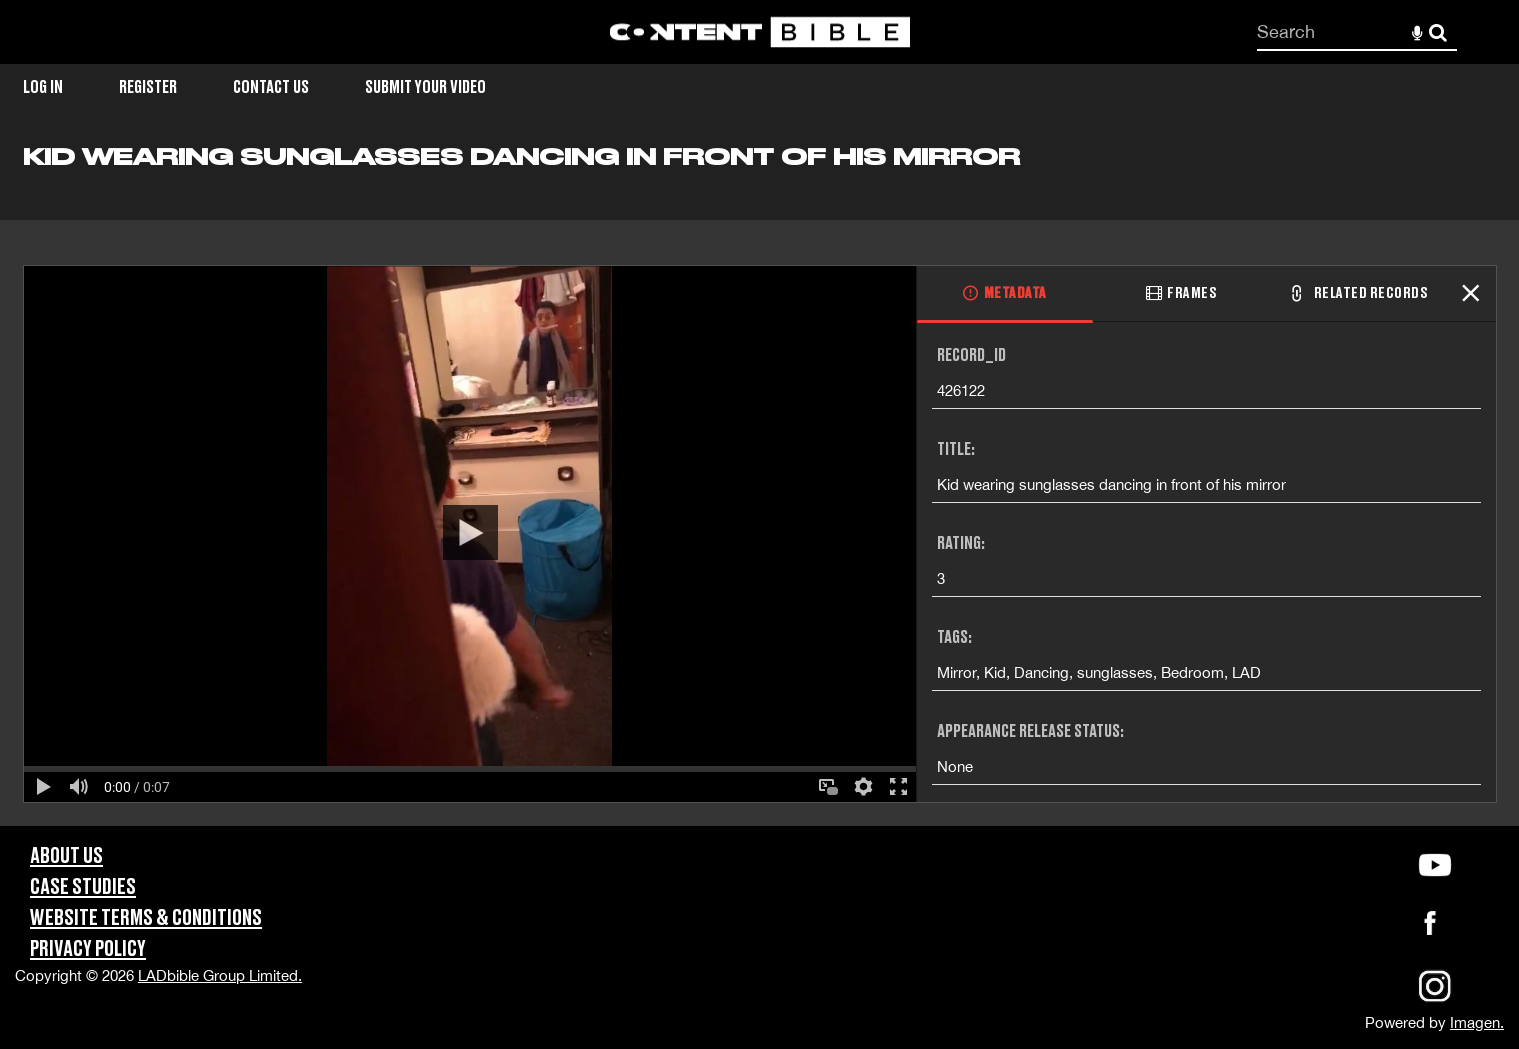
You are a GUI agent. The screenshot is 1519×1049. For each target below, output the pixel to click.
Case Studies (83, 887)
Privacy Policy (88, 949)
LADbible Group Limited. (220, 975)
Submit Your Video (425, 87)
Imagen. (1477, 1022)
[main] (759, 483)
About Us (66, 856)
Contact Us (271, 87)
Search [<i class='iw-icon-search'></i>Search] (1438, 31)
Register (148, 87)
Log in (43, 87)
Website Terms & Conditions (146, 918)
